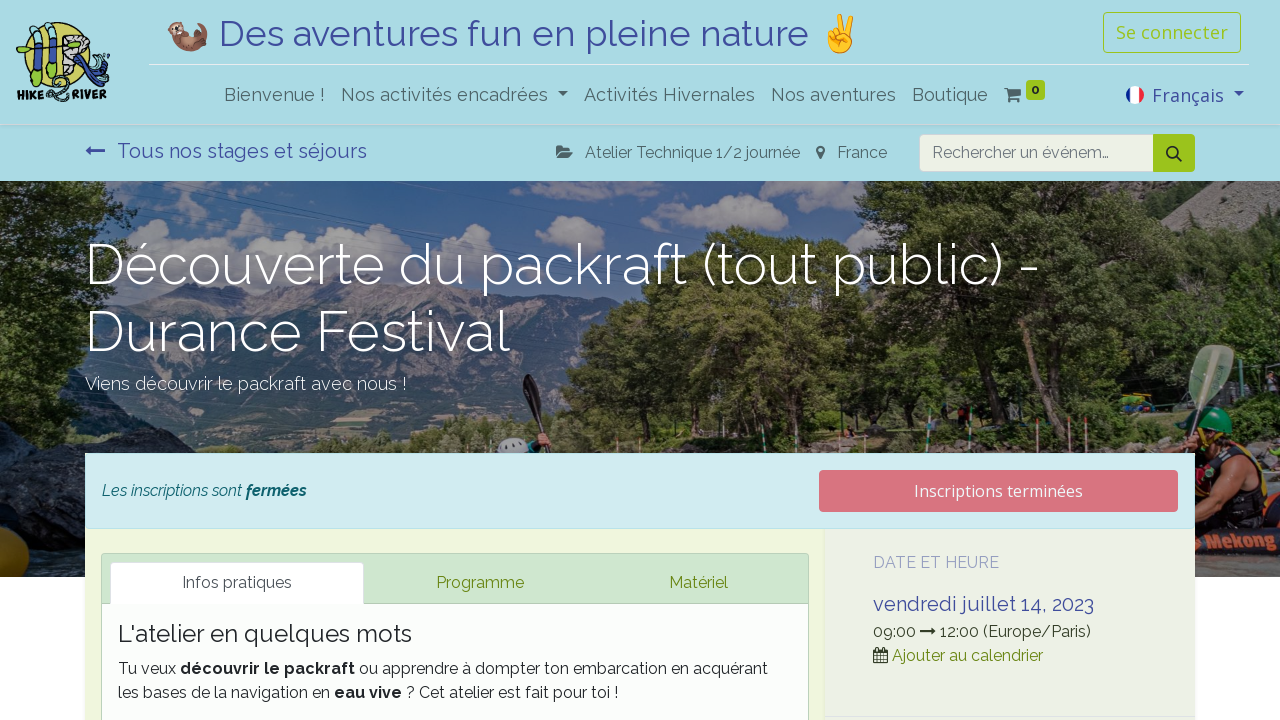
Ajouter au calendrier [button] (967, 655)
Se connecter (1172, 32)
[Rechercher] (1174, 153)
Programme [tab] (480, 582)
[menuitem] (274, 94)
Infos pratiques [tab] (237, 582)
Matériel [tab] (698, 582)
